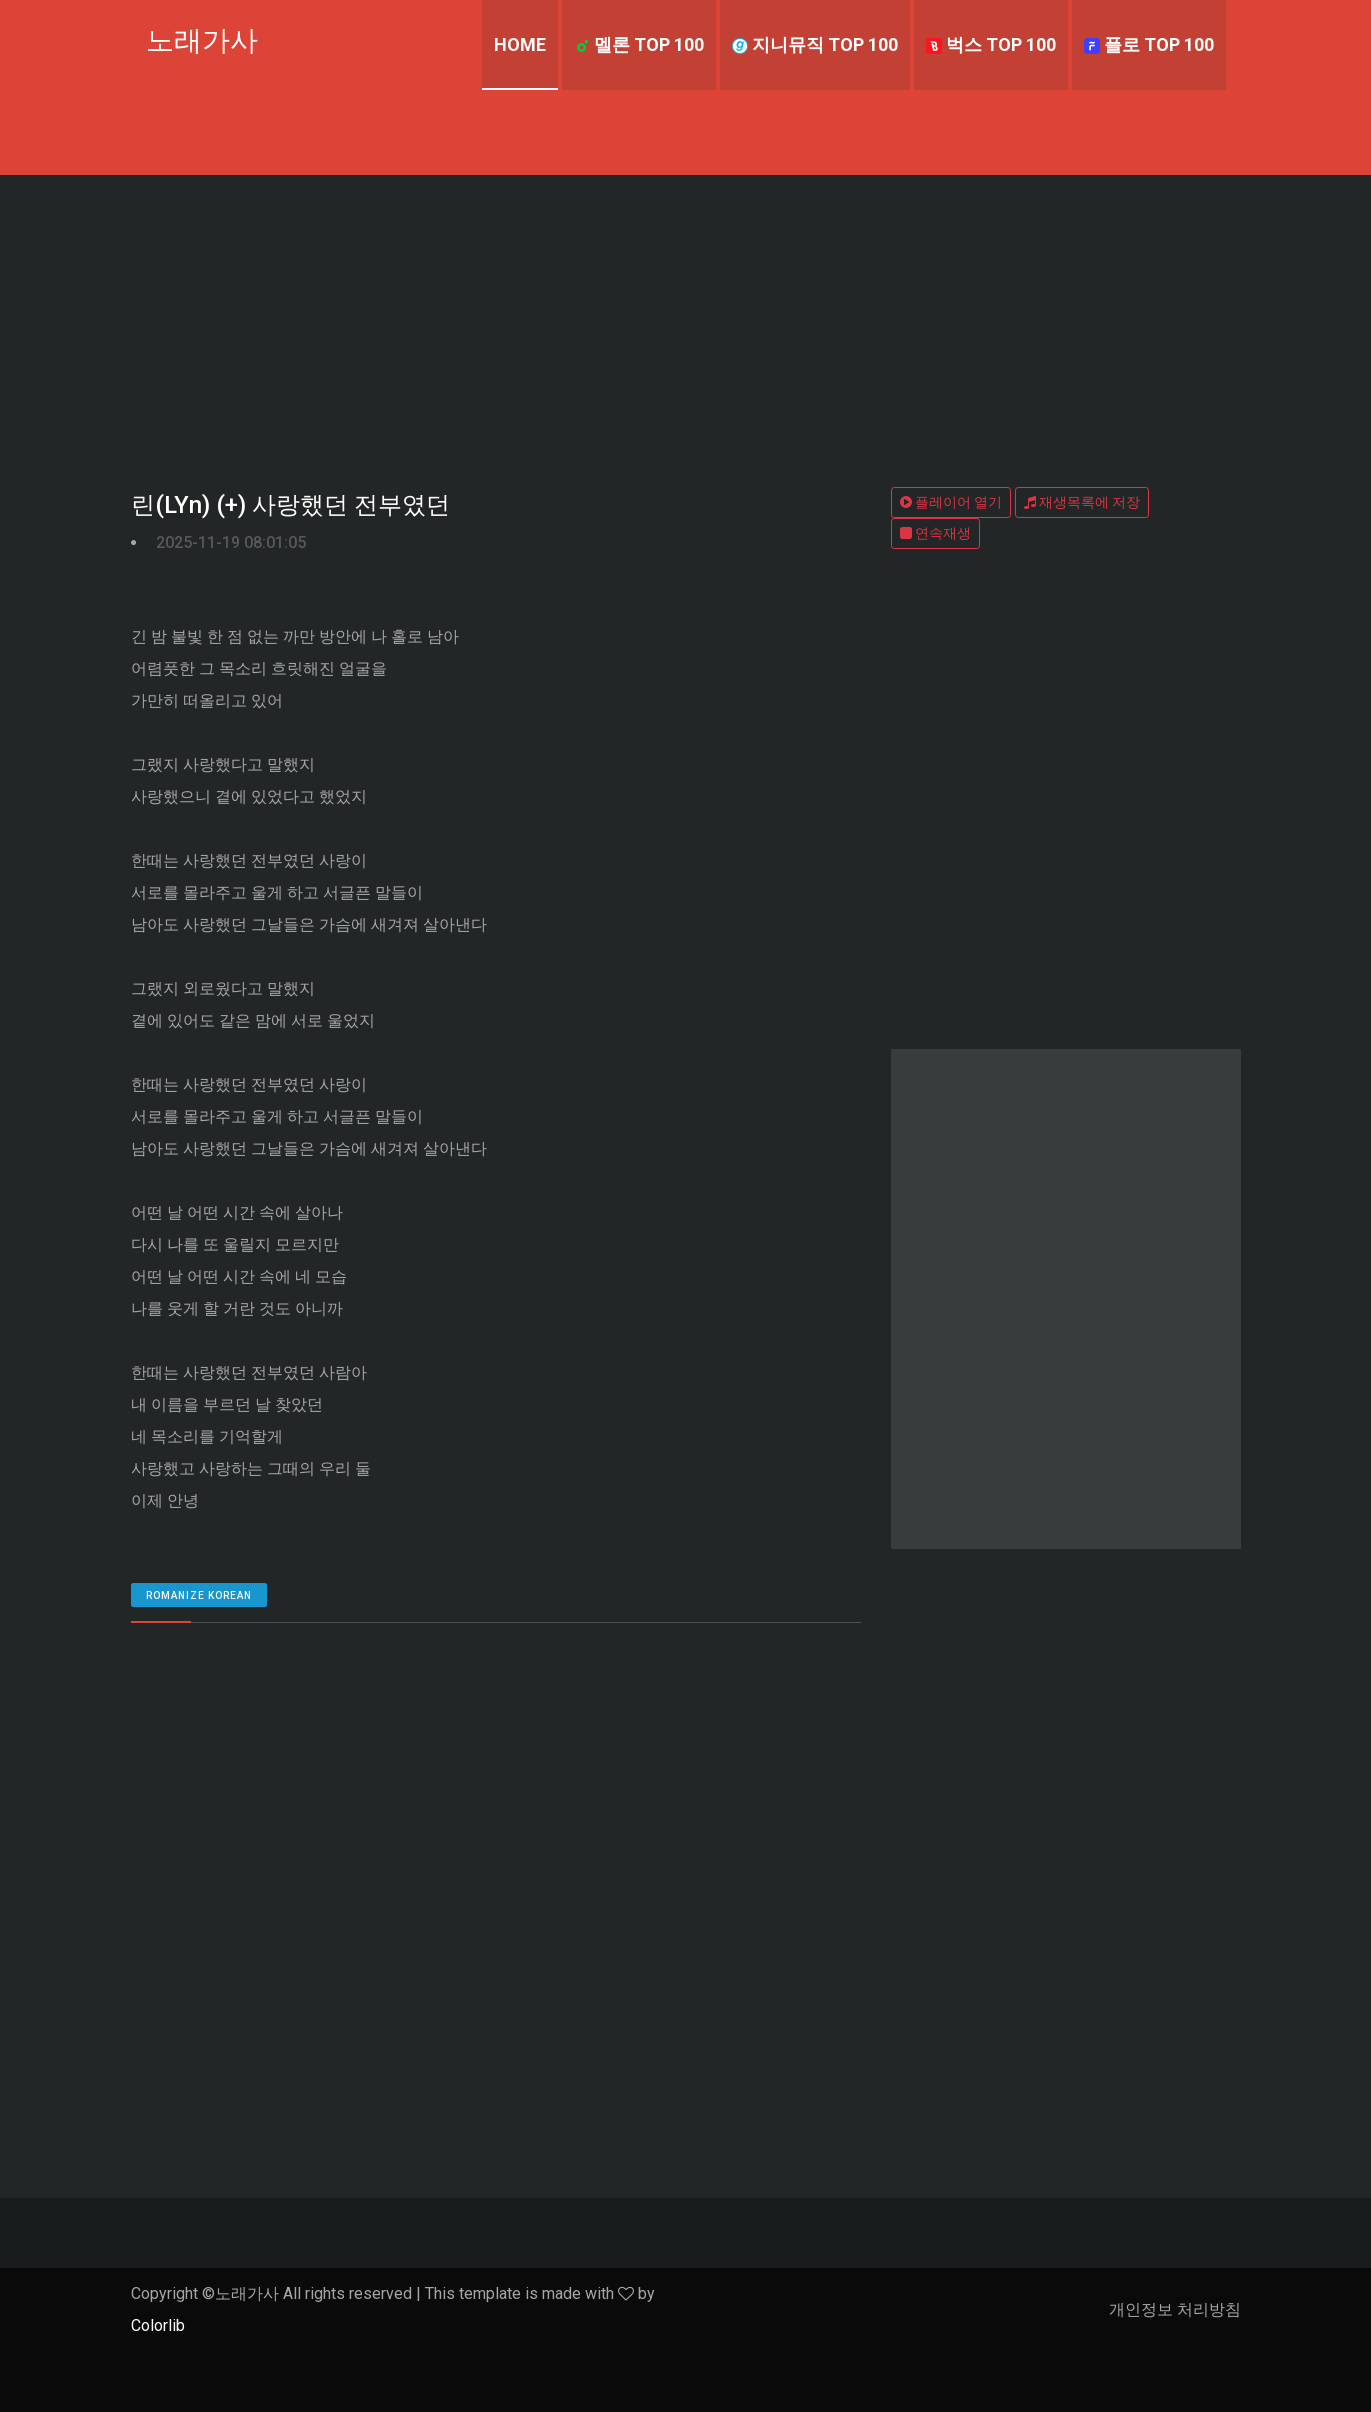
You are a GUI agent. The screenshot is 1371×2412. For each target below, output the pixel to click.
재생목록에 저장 (1082, 502)
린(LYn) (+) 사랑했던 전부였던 (290, 505)
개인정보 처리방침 (1175, 2309)
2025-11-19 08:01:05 (231, 542)
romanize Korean (199, 1595)
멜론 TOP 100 (639, 44)
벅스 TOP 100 (991, 44)
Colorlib (158, 2325)
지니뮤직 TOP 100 (815, 44)
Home (520, 44)
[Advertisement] (686, 325)
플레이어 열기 (951, 502)
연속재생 (935, 533)
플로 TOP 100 (1149, 44)
